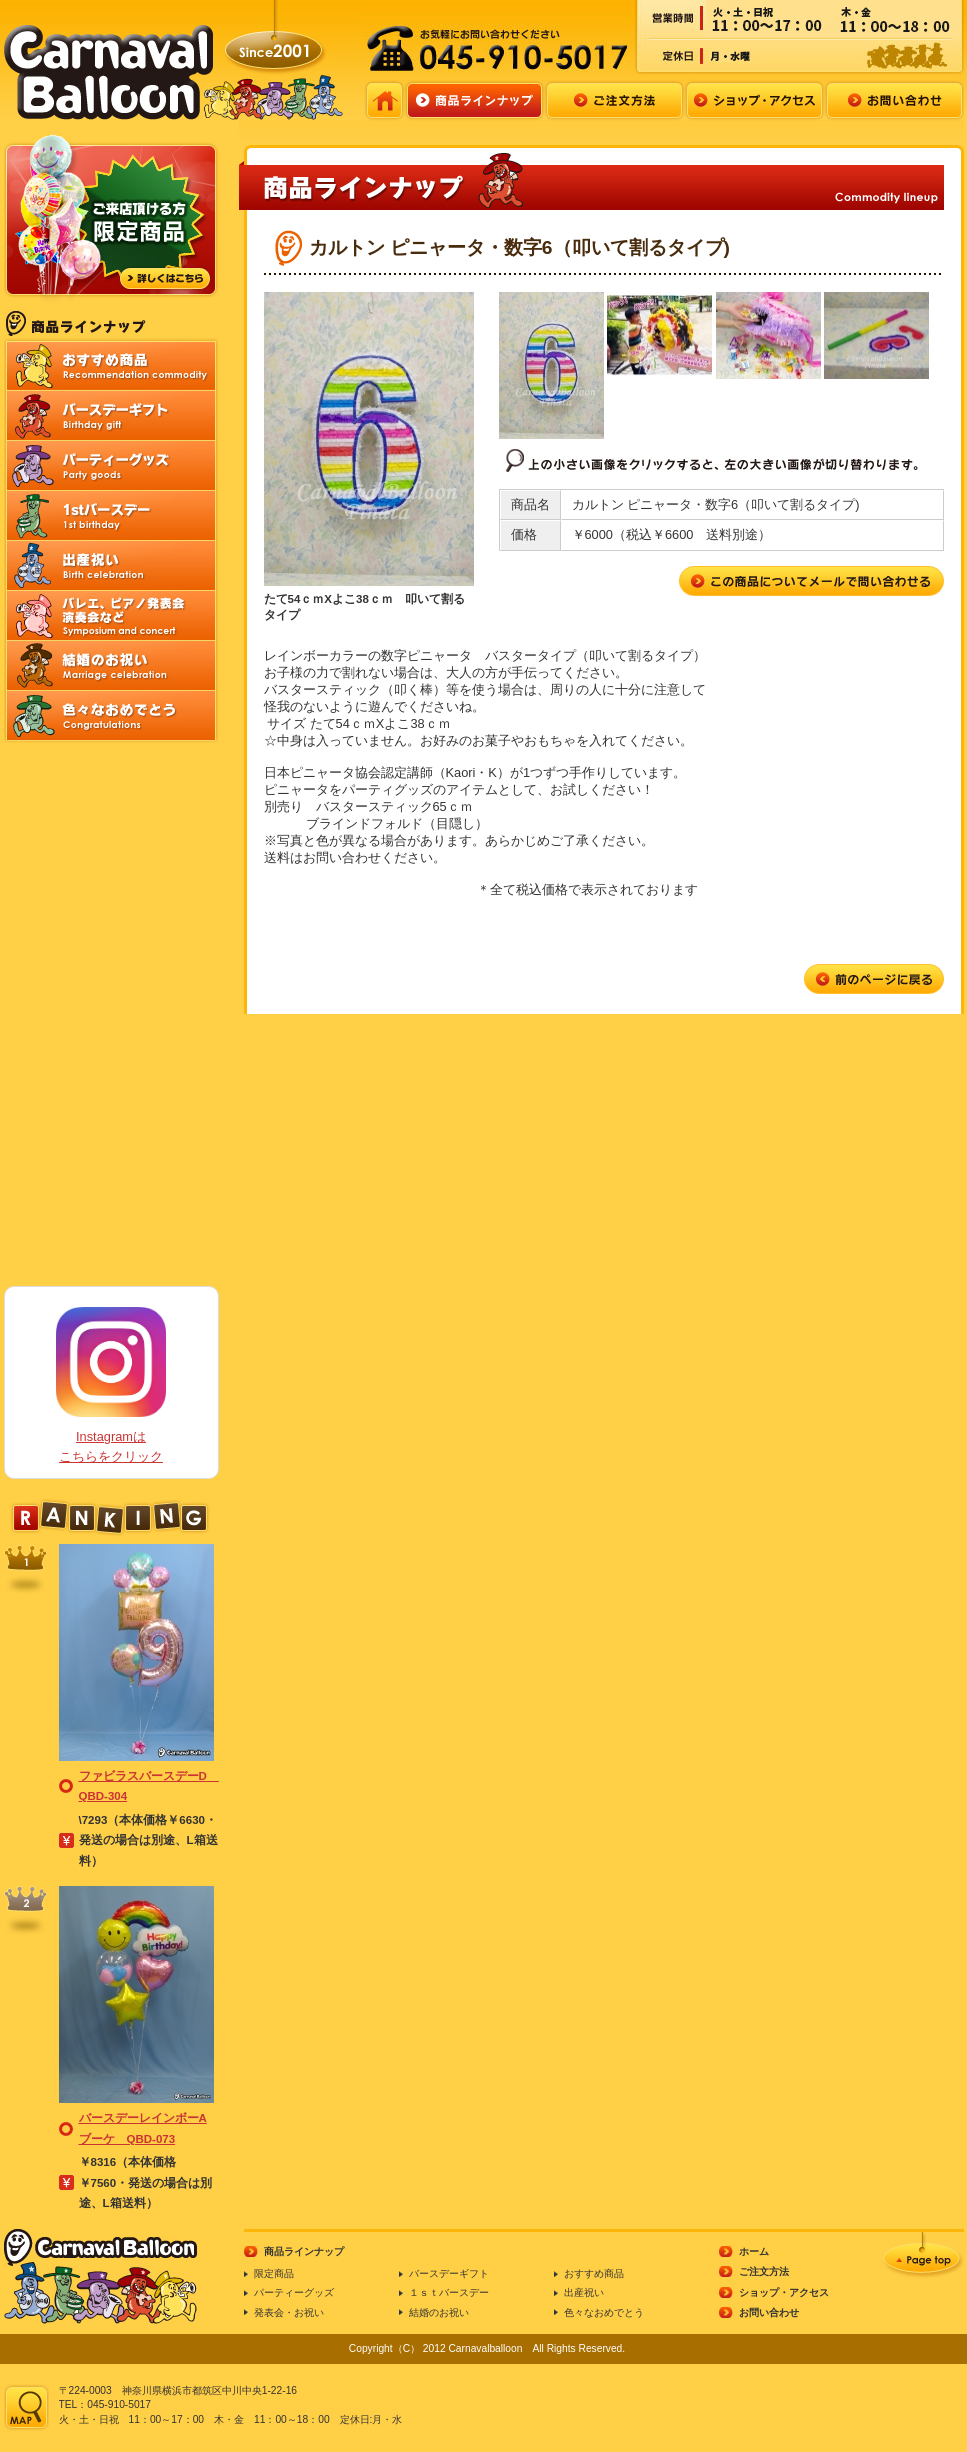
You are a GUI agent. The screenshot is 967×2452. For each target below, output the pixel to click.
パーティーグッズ (294, 2292)
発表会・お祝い (289, 2312)
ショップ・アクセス (784, 2292)
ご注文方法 (764, 2271)
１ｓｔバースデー (449, 2292)
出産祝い (584, 2292)
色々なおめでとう (604, 2312)
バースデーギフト (449, 2273)
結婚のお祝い (439, 2312)
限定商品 (274, 2273)
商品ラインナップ (304, 2251)
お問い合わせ (769, 2312)
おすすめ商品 (594, 2273)
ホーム (754, 2251)
